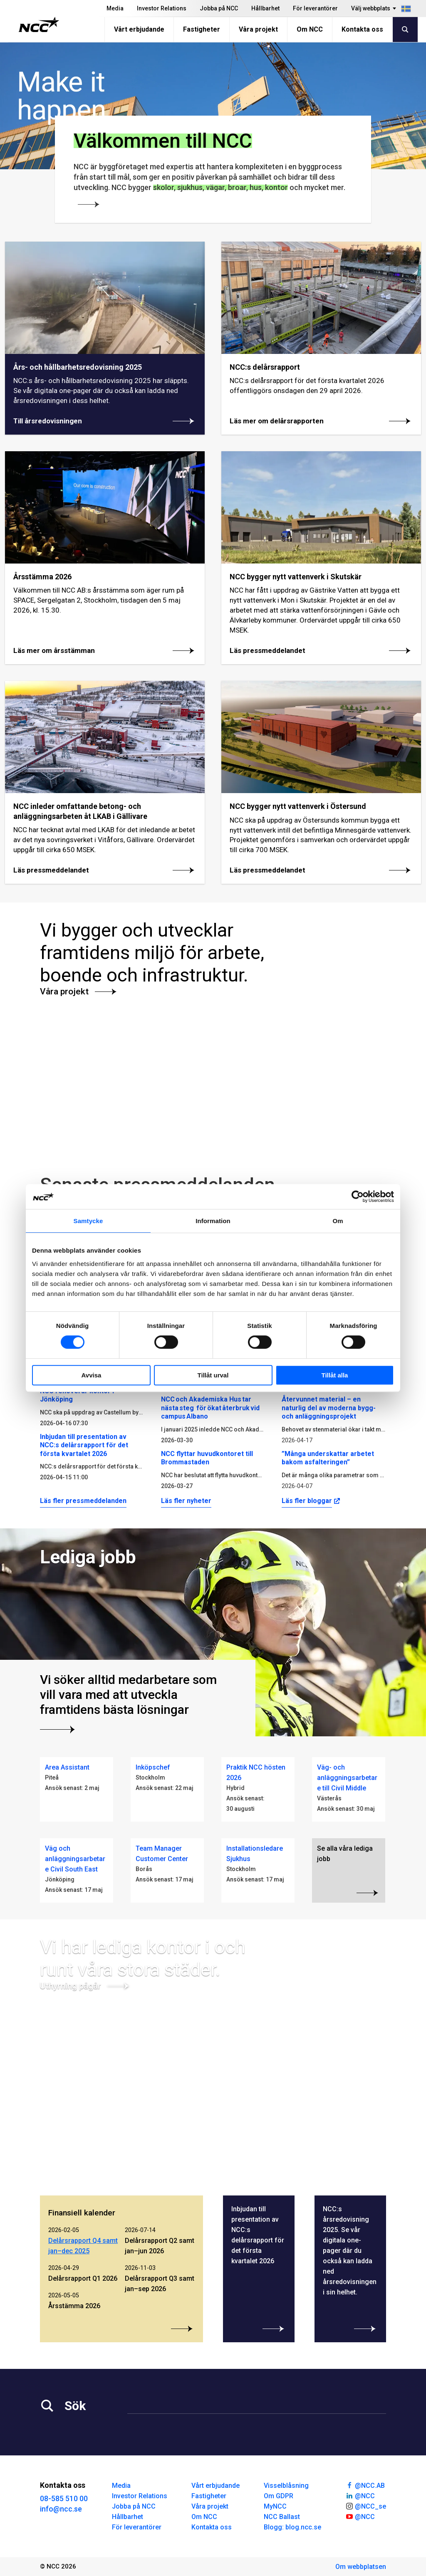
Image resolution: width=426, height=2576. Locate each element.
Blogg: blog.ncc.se (292, 2527)
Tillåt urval (213, 1375)
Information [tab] (213, 1220)
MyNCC (275, 2506)
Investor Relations (161, 8)
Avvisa (92, 1375)
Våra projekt (258, 29)
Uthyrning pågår (85, 1986)
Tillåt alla (335, 1375)
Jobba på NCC (219, 8)
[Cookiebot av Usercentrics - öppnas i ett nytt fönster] (357, 1196)
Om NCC (310, 29)
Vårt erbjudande (139, 29)
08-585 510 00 (64, 2498)
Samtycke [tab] (88, 1220)
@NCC (360, 2495)
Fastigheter (201, 29)
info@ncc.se (61, 2508)
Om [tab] (337, 1220)
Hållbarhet (265, 8)
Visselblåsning (286, 2485)
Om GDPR (278, 2496)
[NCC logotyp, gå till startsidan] (38, 24)
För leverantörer (315, 8)
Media (115, 8)
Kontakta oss (362, 29)
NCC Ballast (282, 2517)
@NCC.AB (365, 2484)
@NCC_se (365, 2505)
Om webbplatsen (360, 2567)
